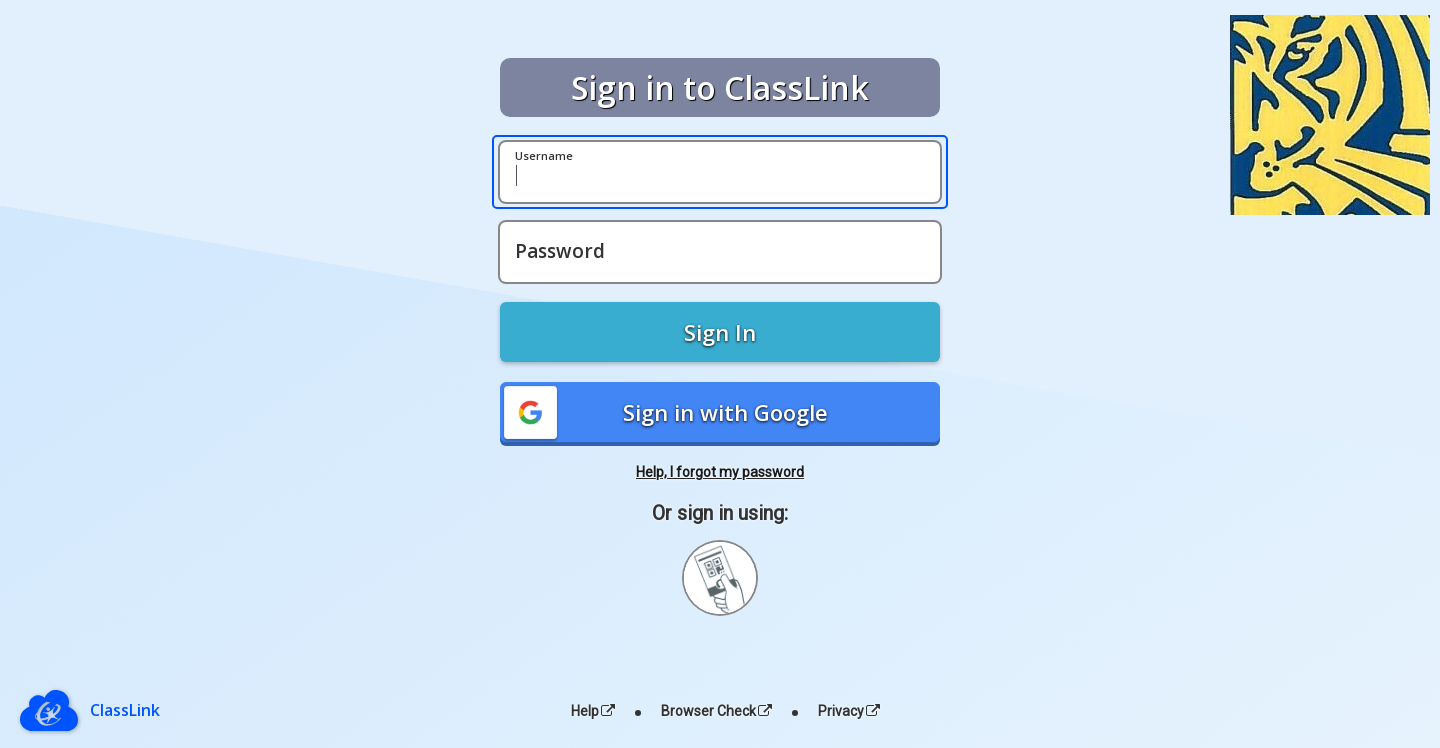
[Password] (720, 252)
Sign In (720, 332)
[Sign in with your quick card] (720, 578)
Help (593, 711)
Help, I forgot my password (720, 472)
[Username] (720, 172)
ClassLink (125, 710)
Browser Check (716, 711)
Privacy (849, 711)
